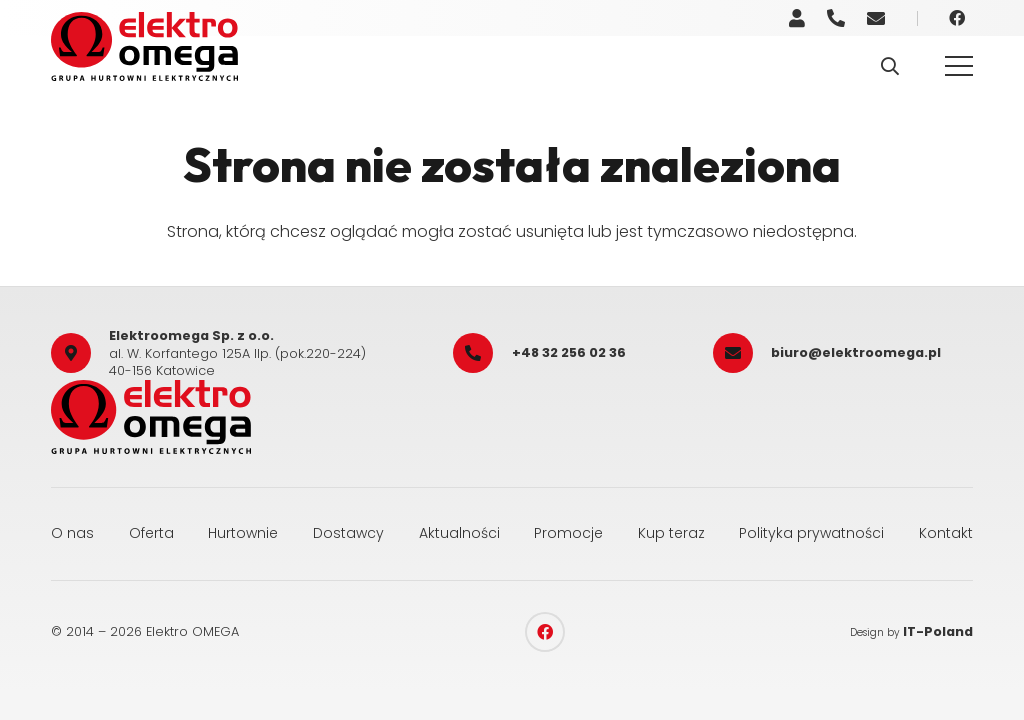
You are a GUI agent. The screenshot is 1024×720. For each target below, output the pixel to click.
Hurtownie (243, 533)
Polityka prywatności (811, 533)
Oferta (151, 533)
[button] (890, 66)
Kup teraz (671, 533)
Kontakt (946, 533)
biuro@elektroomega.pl (856, 352)
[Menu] (959, 66)
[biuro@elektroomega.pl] (742, 353)
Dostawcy (348, 533)
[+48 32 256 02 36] (482, 353)
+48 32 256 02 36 (569, 352)
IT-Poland (938, 631)
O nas (72, 533)
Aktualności (459, 533)
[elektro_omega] (144, 46)
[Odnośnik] (797, 18)
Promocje (568, 533)
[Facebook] (957, 18)
